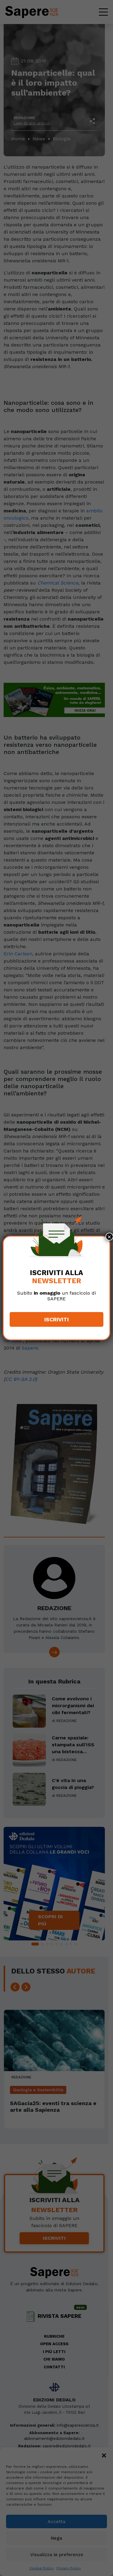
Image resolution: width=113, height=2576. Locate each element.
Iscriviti (56, 1319)
